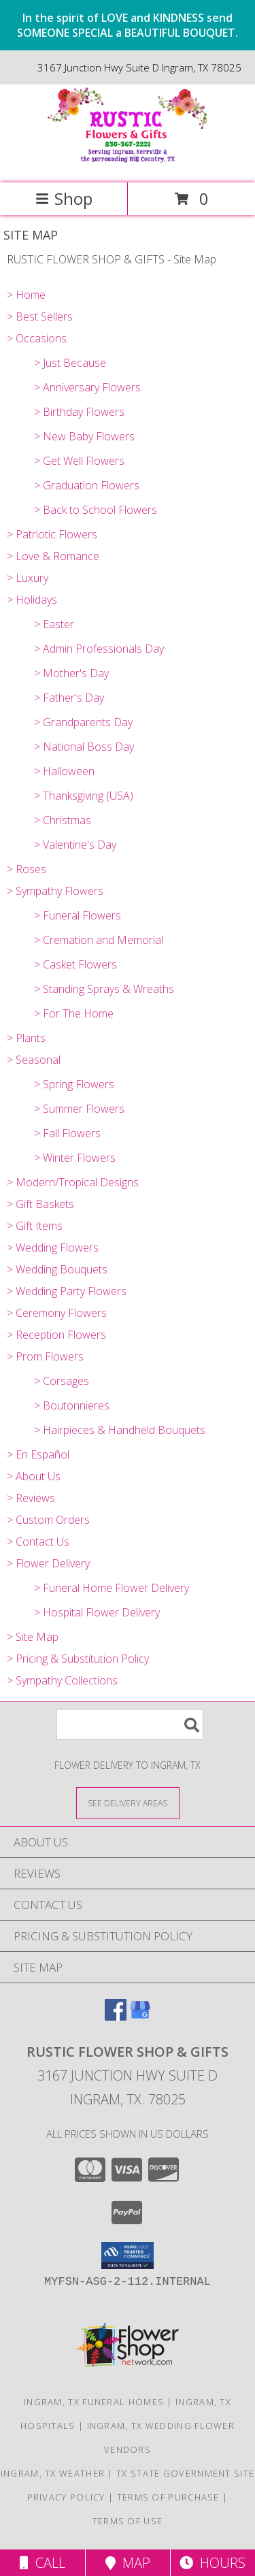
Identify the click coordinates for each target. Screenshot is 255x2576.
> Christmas (62, 820)
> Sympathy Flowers (55, 890)
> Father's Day (69, 697)
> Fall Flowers (67, 1133)
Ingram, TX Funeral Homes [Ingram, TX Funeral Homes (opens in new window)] (94, 2402)
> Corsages (61, 1380)
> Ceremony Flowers (57, 1312)
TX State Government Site (185, 2473)
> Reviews (31, 1497)
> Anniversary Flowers (87, 387)
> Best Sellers (40, 316)
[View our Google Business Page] (140, 2016)
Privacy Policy (66, 2497)
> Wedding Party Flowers (66, 1291)
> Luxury (27, 577)
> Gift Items (35, 1225)
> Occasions (37, 338)
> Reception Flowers (56, 1334)
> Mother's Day (71, 673)
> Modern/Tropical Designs (73, 1182)
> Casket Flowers (75, 964)
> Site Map (32, 1636)
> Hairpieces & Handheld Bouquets (119, 1429)
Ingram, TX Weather (53, 2473)
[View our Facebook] (115, 2016)
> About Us (34, 1476)
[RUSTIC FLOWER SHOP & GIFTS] (127, 163)
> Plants (26, 1037)
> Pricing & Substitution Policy (78, 1658)
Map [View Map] (127, 2563)
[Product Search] (129, 1724)
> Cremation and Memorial (98, 939)
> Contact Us (38, 1541)
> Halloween (64, 771)
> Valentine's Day (75, 844)
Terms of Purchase (168, 2497)
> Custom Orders (48, 1519)
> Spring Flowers (74, 1084)
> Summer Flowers (79, 1108)
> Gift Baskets (40, 1203)
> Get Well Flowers (79, 460)
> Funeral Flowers (77, 915)
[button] (127, 2255)
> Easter (54, 624)
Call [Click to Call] (42, 2563)
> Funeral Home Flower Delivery (111, 1587)
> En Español (38, 1454)
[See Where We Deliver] (128, 1802)
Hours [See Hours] (212, 2563)
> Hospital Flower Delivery (97, 1612)
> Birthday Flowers (79, 411)
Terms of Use (127, 2521)
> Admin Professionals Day (99, 648)
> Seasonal (34, 1059)
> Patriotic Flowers (52, 534)
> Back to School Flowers (95, 509)
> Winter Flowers (75, 1157)
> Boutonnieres (71, 1405)
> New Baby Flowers (84, 436)
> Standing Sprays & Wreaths (104, 988)
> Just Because (70, 362)
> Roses (26, 869)
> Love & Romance (53, 556)
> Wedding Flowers (53, 1247)
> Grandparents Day (83, 722)
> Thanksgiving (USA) (83, 795)
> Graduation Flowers (86, 485)
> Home (26, 294)
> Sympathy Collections (62, 1680)
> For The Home (74, 1013)
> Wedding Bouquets (57, 1269)
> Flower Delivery (48, 1563)
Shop (63, 198)
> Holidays (32, 599)
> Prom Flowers (45, 1356)
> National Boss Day (84, 746)
